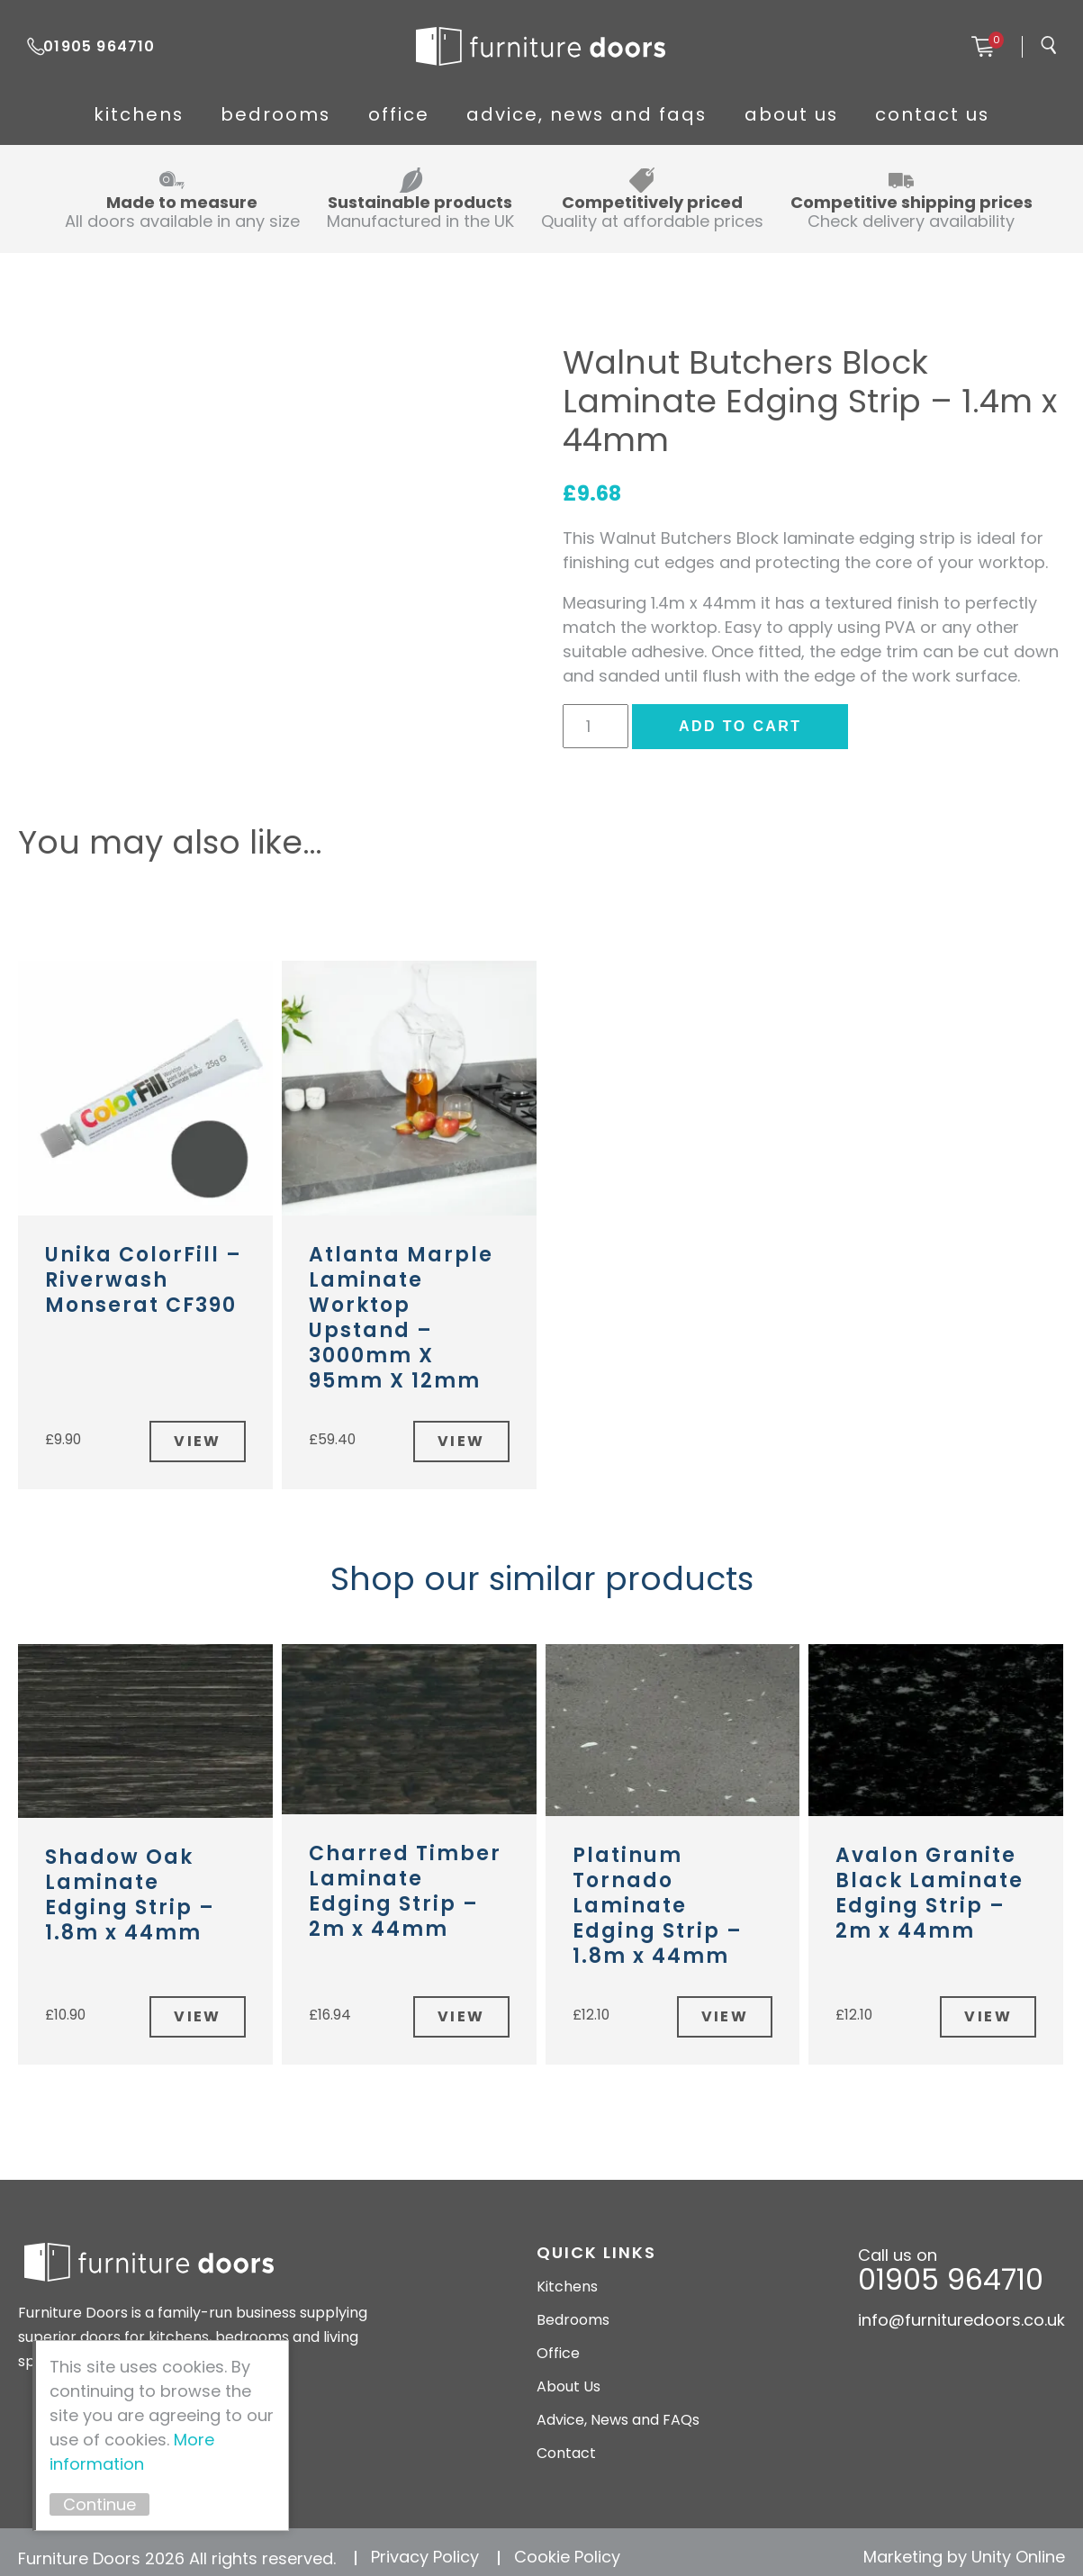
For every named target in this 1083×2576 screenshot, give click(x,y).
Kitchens (82, 115)
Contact (566, 2443)
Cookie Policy (567, 2546)
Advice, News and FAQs (600, 115)
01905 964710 (105, 46)
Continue (112, 2504)
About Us (823, 115)
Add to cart (740, 726)
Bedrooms (242, 115)
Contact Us (989, 115)
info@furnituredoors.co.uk (961, 2310)
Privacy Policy (425, 2546)
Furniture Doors (541, 47)
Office (392, 115)
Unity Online (1018, 2546)
